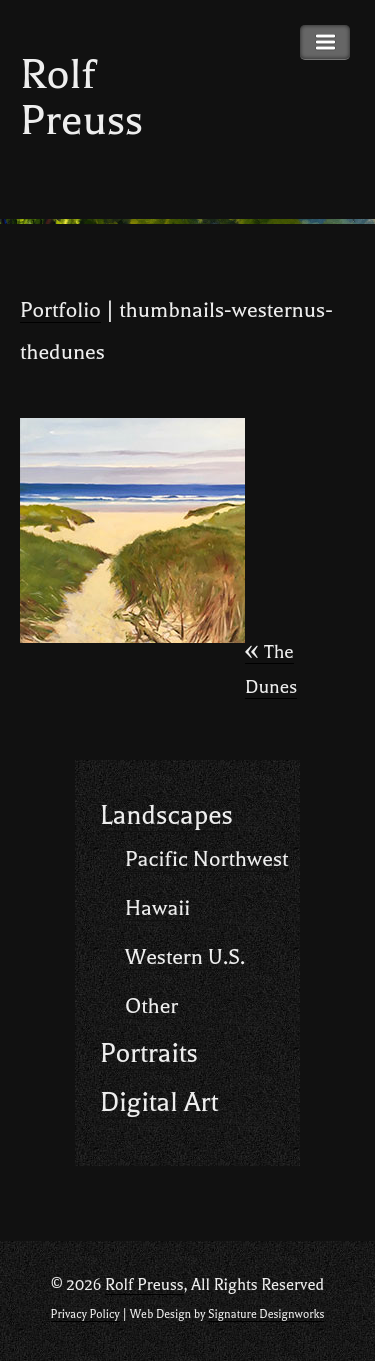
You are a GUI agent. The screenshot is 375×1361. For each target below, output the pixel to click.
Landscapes (166, 815)
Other (151, 1006)
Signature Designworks (266, 1314)
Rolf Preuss (81, 97)
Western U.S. (185, 957)
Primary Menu (325, 42)
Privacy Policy (85, 1314)
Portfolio (60, 310)
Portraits (149, 1053)
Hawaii (157, 908)
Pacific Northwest (206, 859)
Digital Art (159, 1102)
